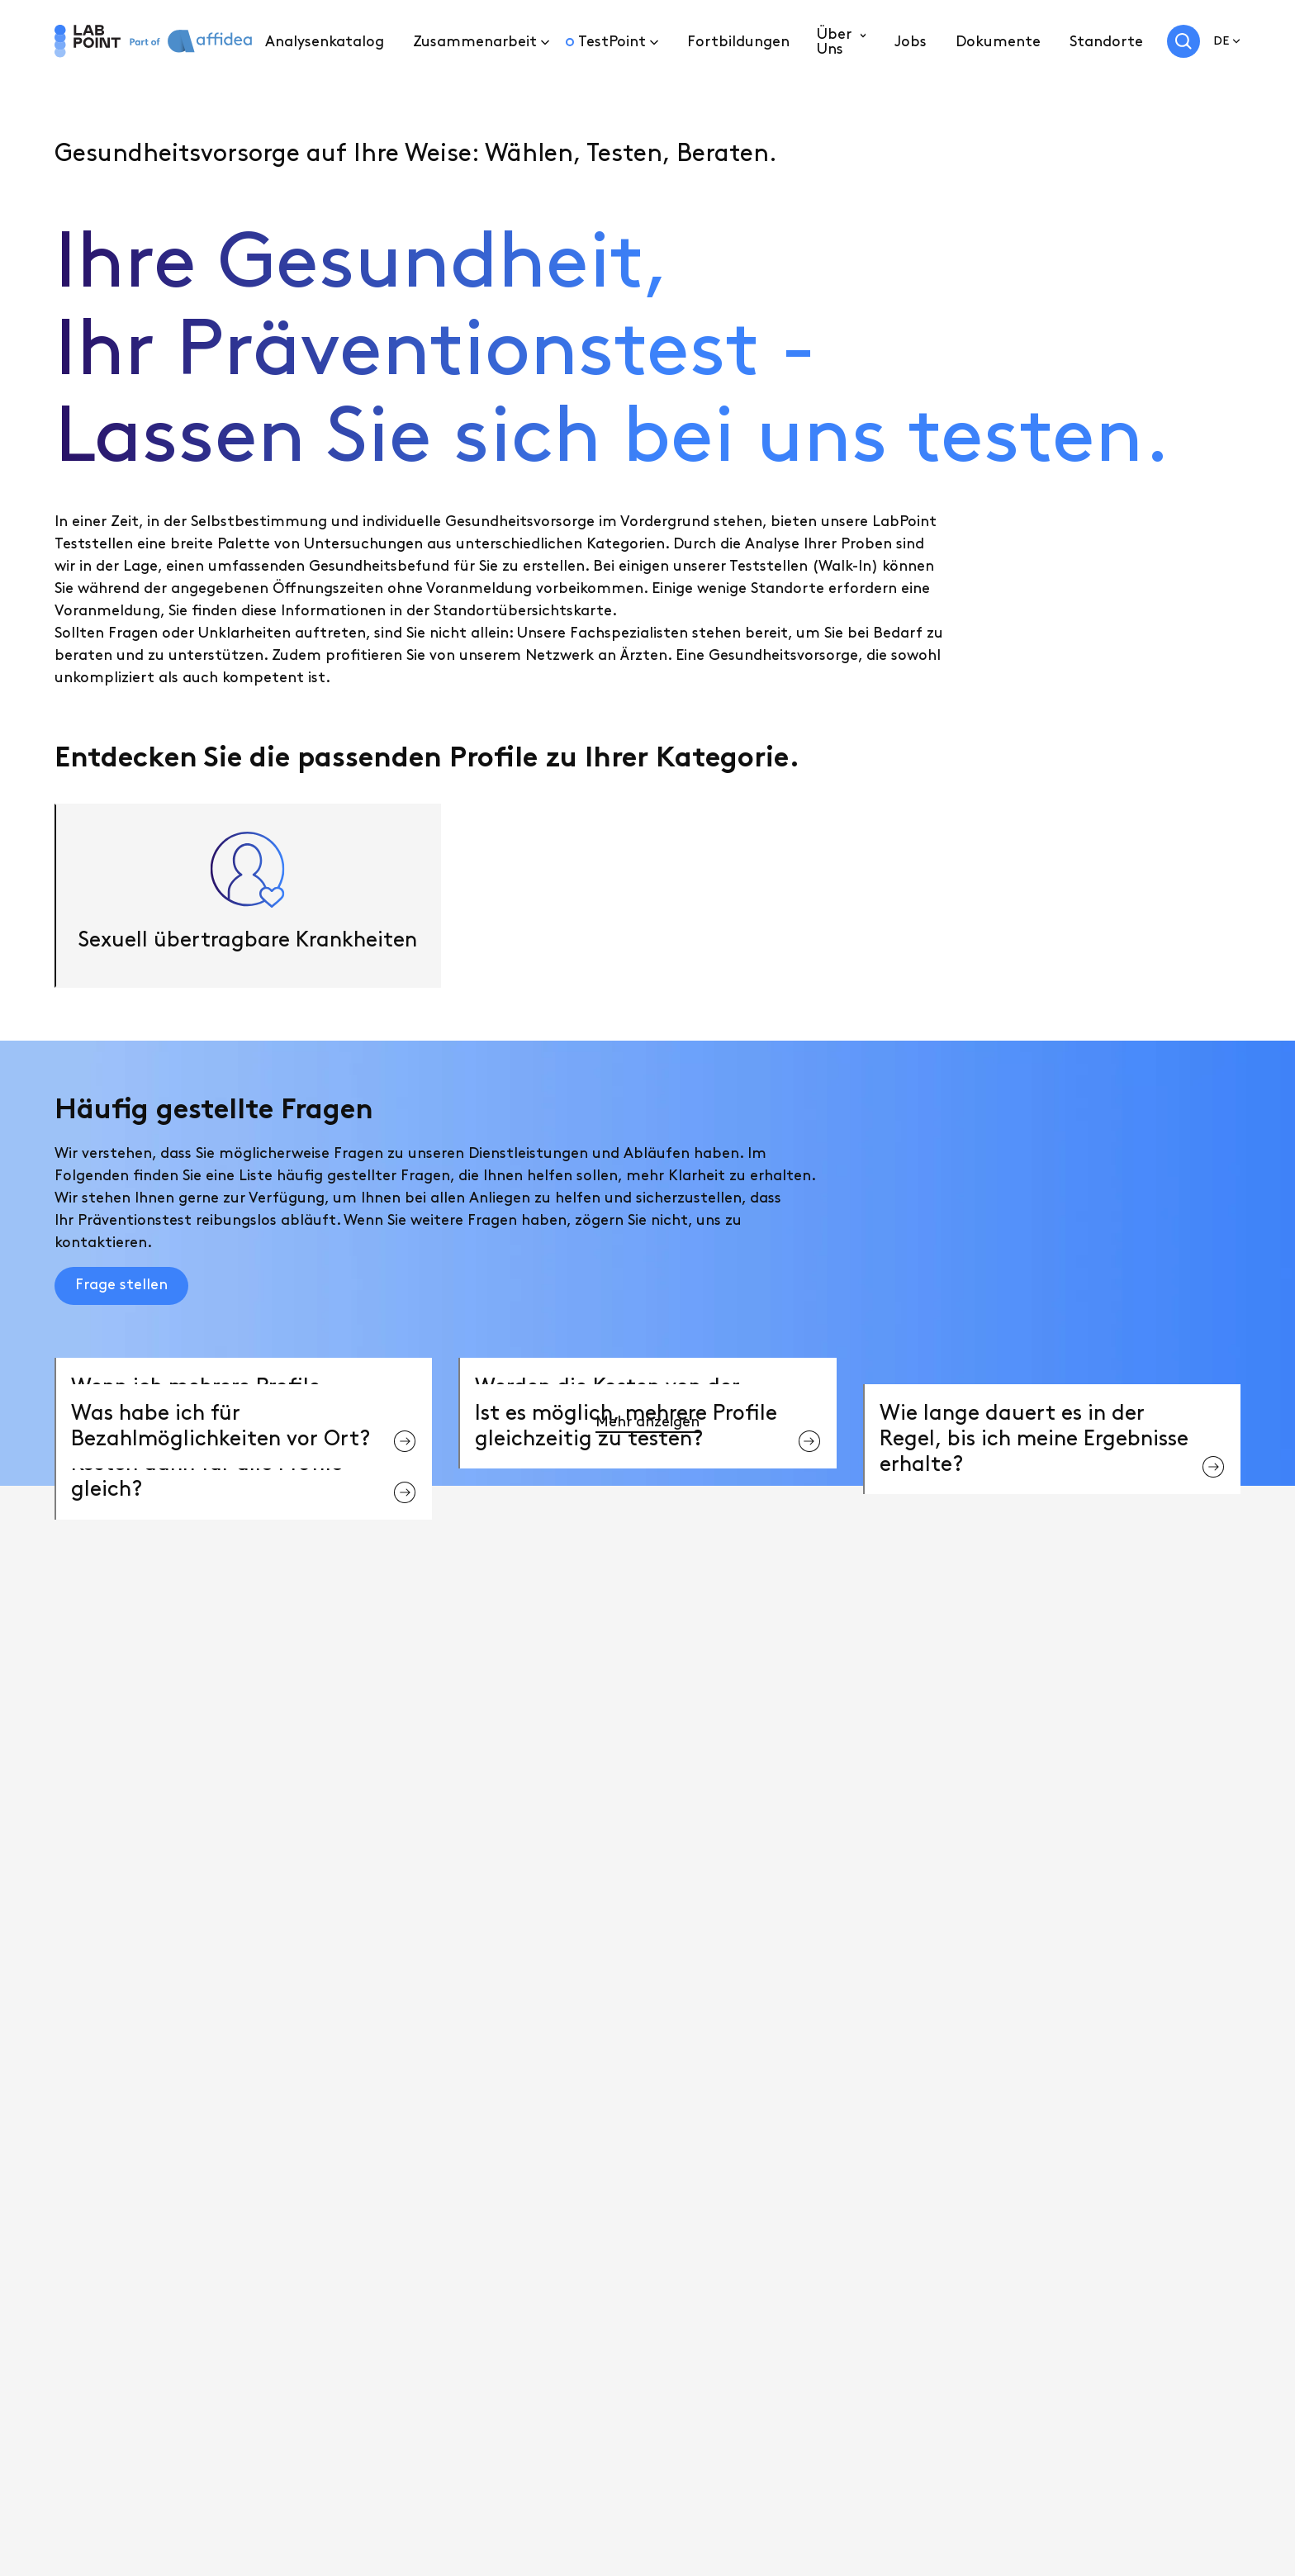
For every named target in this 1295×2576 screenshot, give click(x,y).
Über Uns (834, 41)
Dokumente (998, 42)
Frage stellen (121, 1285)
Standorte (1106, 42)
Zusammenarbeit (475, 42)
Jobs (910, 42)
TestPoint (612, 42)
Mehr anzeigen (647, 1422)
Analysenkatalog (324, 42)
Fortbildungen (738, 42)
